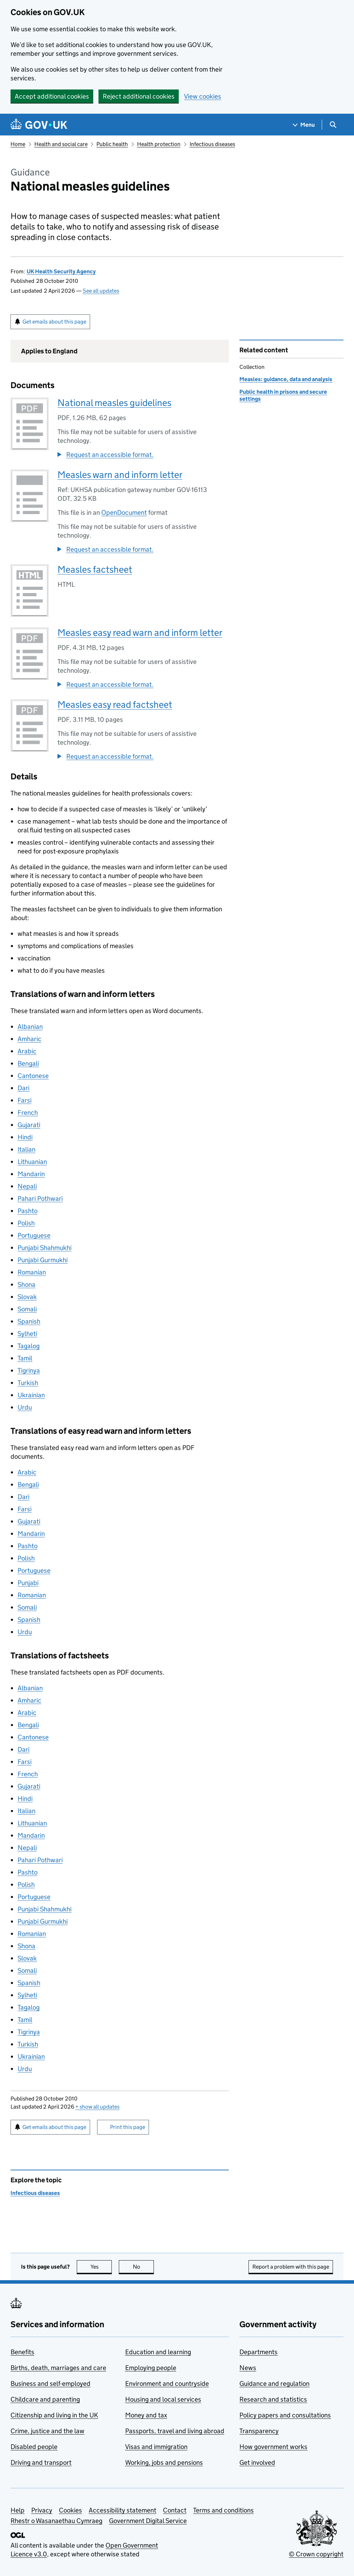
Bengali (28, 1063)
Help (18, 2510)
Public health (112, 144)
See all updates (101, 290)
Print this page (127, 2127)
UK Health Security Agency (61, 271)
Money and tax (146, 2415)
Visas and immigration (156, 2447)
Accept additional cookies (52, 96)
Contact (174, 2510)
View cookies (202, 96)
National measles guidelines (114, 402)
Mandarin (31, 1174)
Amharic (29, 1039)
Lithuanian (32, 1162)
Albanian (30, 1027)
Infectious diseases (212, 144)
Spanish (29, 1321)
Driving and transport (41, 2462)
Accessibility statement (122, 2510)
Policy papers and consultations (285, 2415)
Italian (26, 1149)
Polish (26, 1223)
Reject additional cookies (139, 96)
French (28, 1113)
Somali (27, 1309)
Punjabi (28, 1583)
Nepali (27, 1186)
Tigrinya (29, 1370)
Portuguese (34, 1235)
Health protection (159, 144)
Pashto (28, 1211)
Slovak (27, 1297)
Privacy (41, 2510)
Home (18, 144)
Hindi (25, 1137)
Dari (23, 1088)
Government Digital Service (148, 2521)
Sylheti (27, 1334)
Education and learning (158, 2352)
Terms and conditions (223, 2510)
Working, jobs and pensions (164, 2462)
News (247, 2368)
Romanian (32, 1272)
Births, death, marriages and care (58, 2368)
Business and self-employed (50, 2383)
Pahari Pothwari (40, 1198)
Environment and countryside (167, 2383)
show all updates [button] (97, 2106)
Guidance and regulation (274, 2383)
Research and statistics (273, 2399)
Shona (26, 1284)
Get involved (257, 2462)
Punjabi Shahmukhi (45, 1248)
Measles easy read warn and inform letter (139, 632)
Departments (258, 2352)
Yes (101, 2266)
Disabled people (34, 2447)
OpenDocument (124, 512)
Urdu (25, 1407)
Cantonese (33, 1076)
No (143, 2266)
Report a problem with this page (290, 2266)
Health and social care (61, 144)
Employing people (150, 2368)
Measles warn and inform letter (119, 474)
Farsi (25, 1100)
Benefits (22, 2352)
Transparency (259, 2431)
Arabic (27, 1051)
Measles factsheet (94, 569)
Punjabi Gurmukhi (43, 1260)
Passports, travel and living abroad (174, 2431)
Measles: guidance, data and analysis (285, 379)
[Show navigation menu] (304, 124)
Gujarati (29, 1125)
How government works (273, 2447)
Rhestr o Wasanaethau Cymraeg (56, 2521)
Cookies (70, 2510)
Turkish (28, 1383)
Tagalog (29, 1346)
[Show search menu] (332, 124)
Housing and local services (163, 2399)
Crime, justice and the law (47, 2431)
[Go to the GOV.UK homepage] (39, 124)
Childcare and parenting (45, 2399)
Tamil (25, 1358)
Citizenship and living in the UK (54, 2415)
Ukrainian (31, 1395)
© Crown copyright (316, 2554)
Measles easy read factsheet (114, 704)
